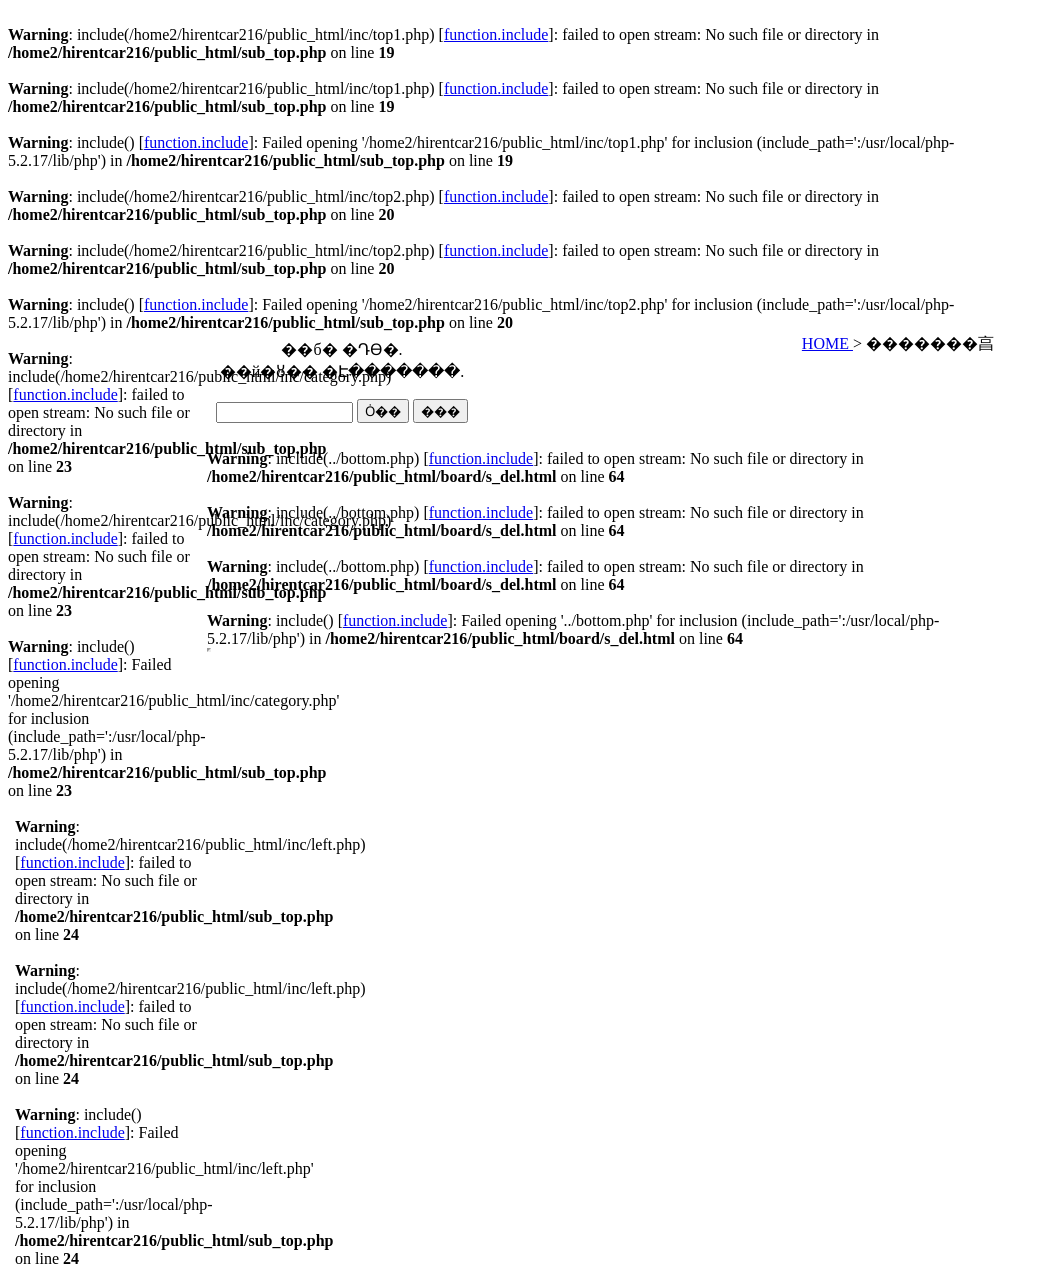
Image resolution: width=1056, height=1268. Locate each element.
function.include (496, 34)
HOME (827, 343)
